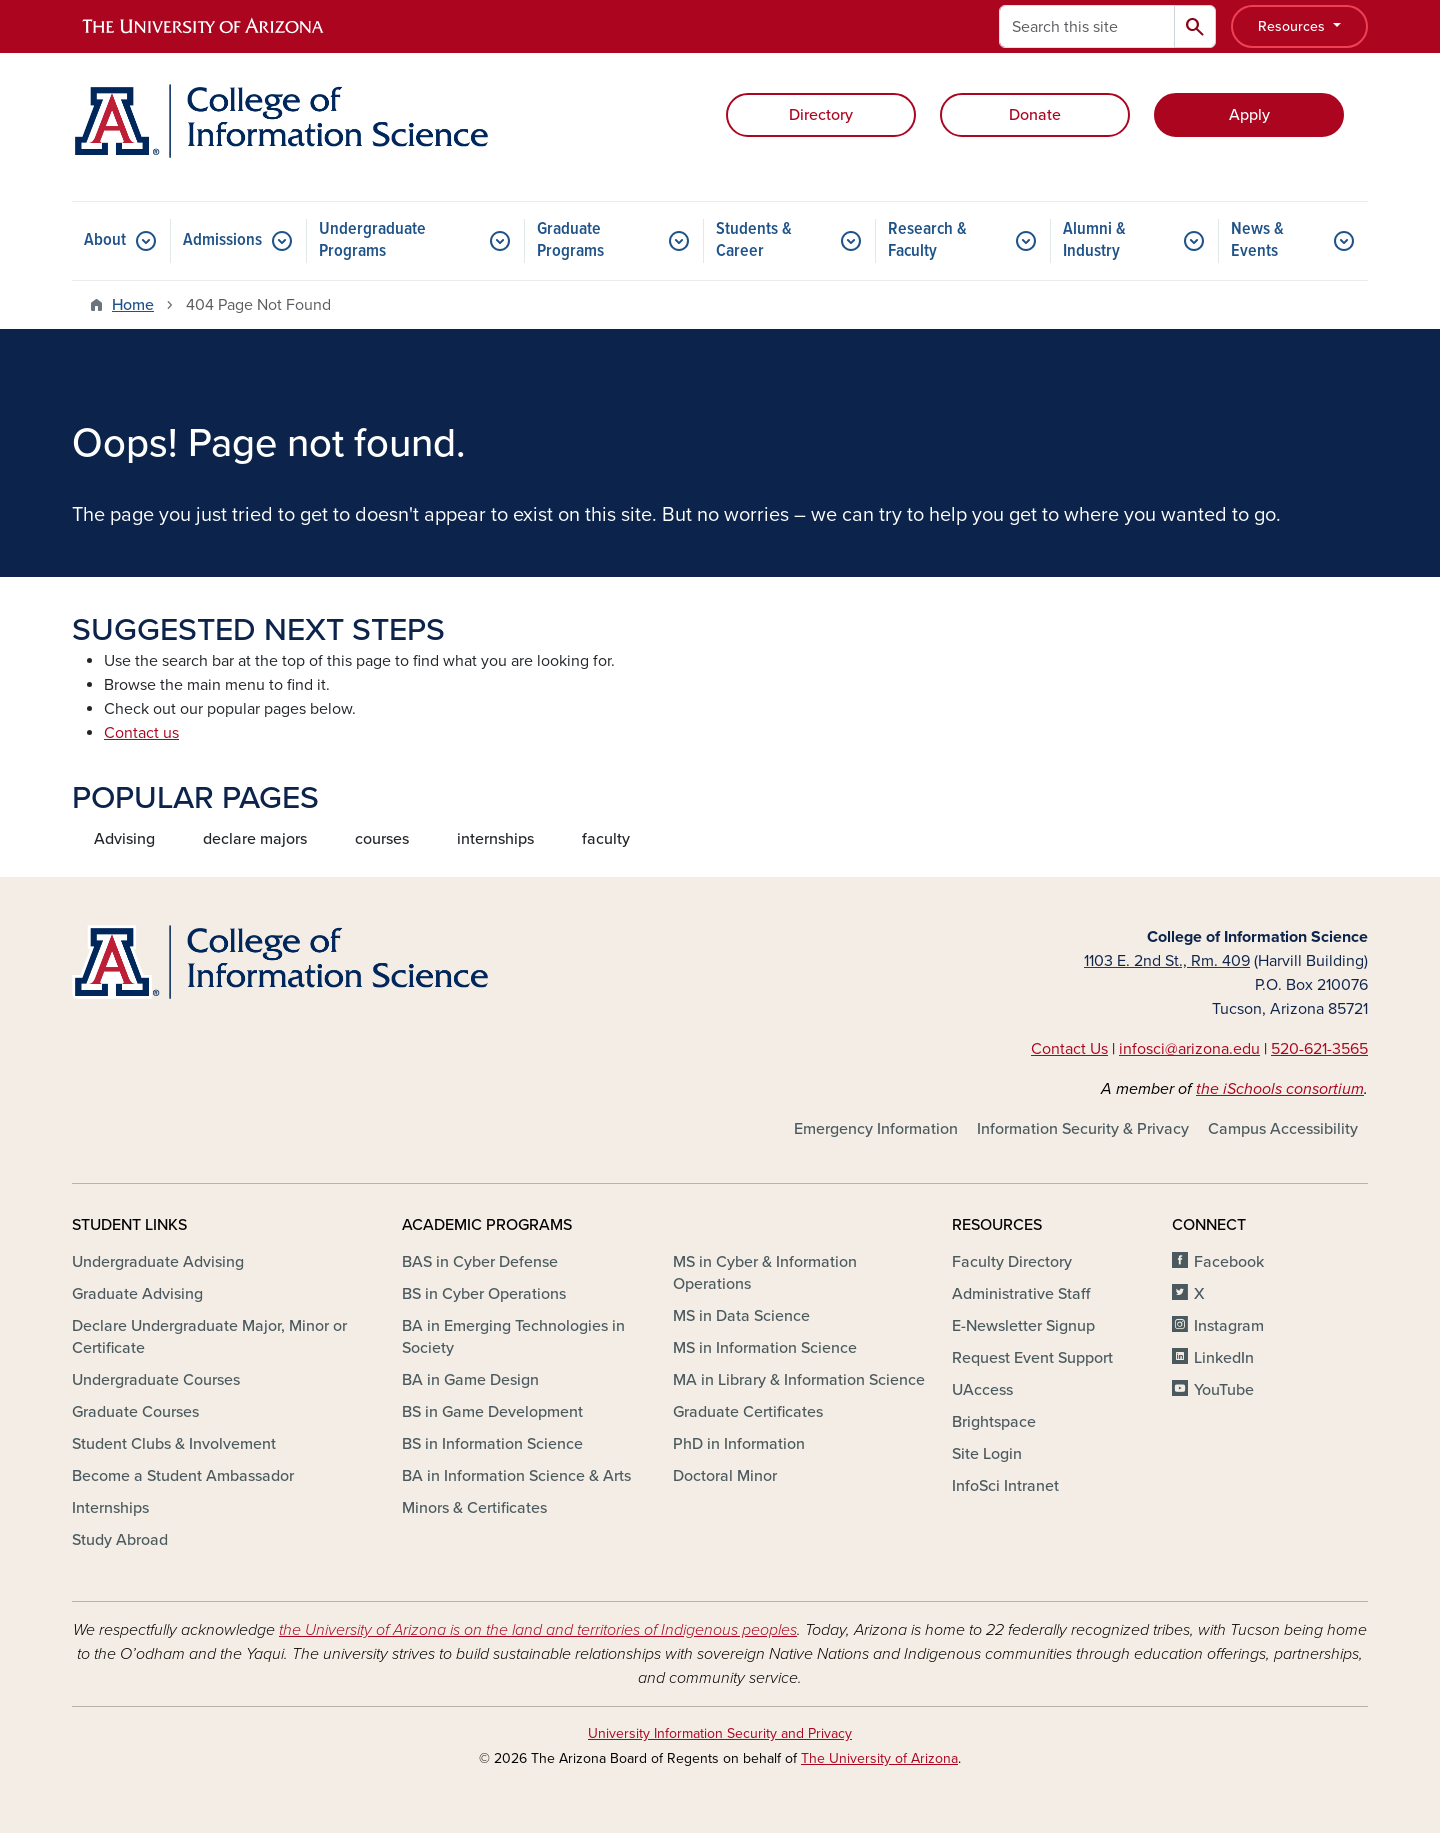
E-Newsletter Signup (1023, 1326)
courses (382, 839)
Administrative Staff (1021, 1294)
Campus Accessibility (1283, 1129)
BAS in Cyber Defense (480, 1262)
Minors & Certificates (474, 1508)
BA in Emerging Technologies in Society (513, 1337)
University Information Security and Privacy (720, 1733)
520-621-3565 (1319, 1049)
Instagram (1229, 1326)
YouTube (1224, 1390)
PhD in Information (739, 1444)
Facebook (1229, 1262)
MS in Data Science (741, 1316)
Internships (110, 1508)
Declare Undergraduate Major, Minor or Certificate (209, 1337)
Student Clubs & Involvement (174, 1444)
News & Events (1257, 240)
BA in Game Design (470, 1380)
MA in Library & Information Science (799, 1380)
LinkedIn (1224, 1358)
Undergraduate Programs (372, 240)
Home (133, 305)
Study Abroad (120, 1540)
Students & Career (754, 240)
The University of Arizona (879, 1758)
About (105, 240)
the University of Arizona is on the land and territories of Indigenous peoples (538, 1630)
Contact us (141, 733)
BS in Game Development (492, 1412)
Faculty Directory (1012, 1262)
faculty (606, 839)
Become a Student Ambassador (183, 1476)
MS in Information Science (765, 1348)
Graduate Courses (135, 1412)
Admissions (222, 240)
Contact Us (1069, 1049)
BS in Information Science (492, 1444)
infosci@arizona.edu (1189, 1049)
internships (495, 839)
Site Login (987, 1454)
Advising (124, 839)
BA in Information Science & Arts (516, 1476)
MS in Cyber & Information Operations (765, 1273)
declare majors (255, 839)
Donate (1035, 115)
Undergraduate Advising (158, 1262)
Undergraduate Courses (156, 1380)
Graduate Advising (137, 1294)
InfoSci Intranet (1005, 1486)
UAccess (982, 1390)
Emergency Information (876, 1129)
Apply (1249, 115)
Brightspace (994, 1422)
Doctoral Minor (725, 1476)
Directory (821, 115)
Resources (1293, 26)
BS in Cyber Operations (484, 1294)
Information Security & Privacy (1083, 1129)
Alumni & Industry (1094, 240)
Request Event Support (1032, 1358)
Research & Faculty (927, 240)
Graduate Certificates (748, 1412)
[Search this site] (1087, 26)
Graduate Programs (570, 240)
